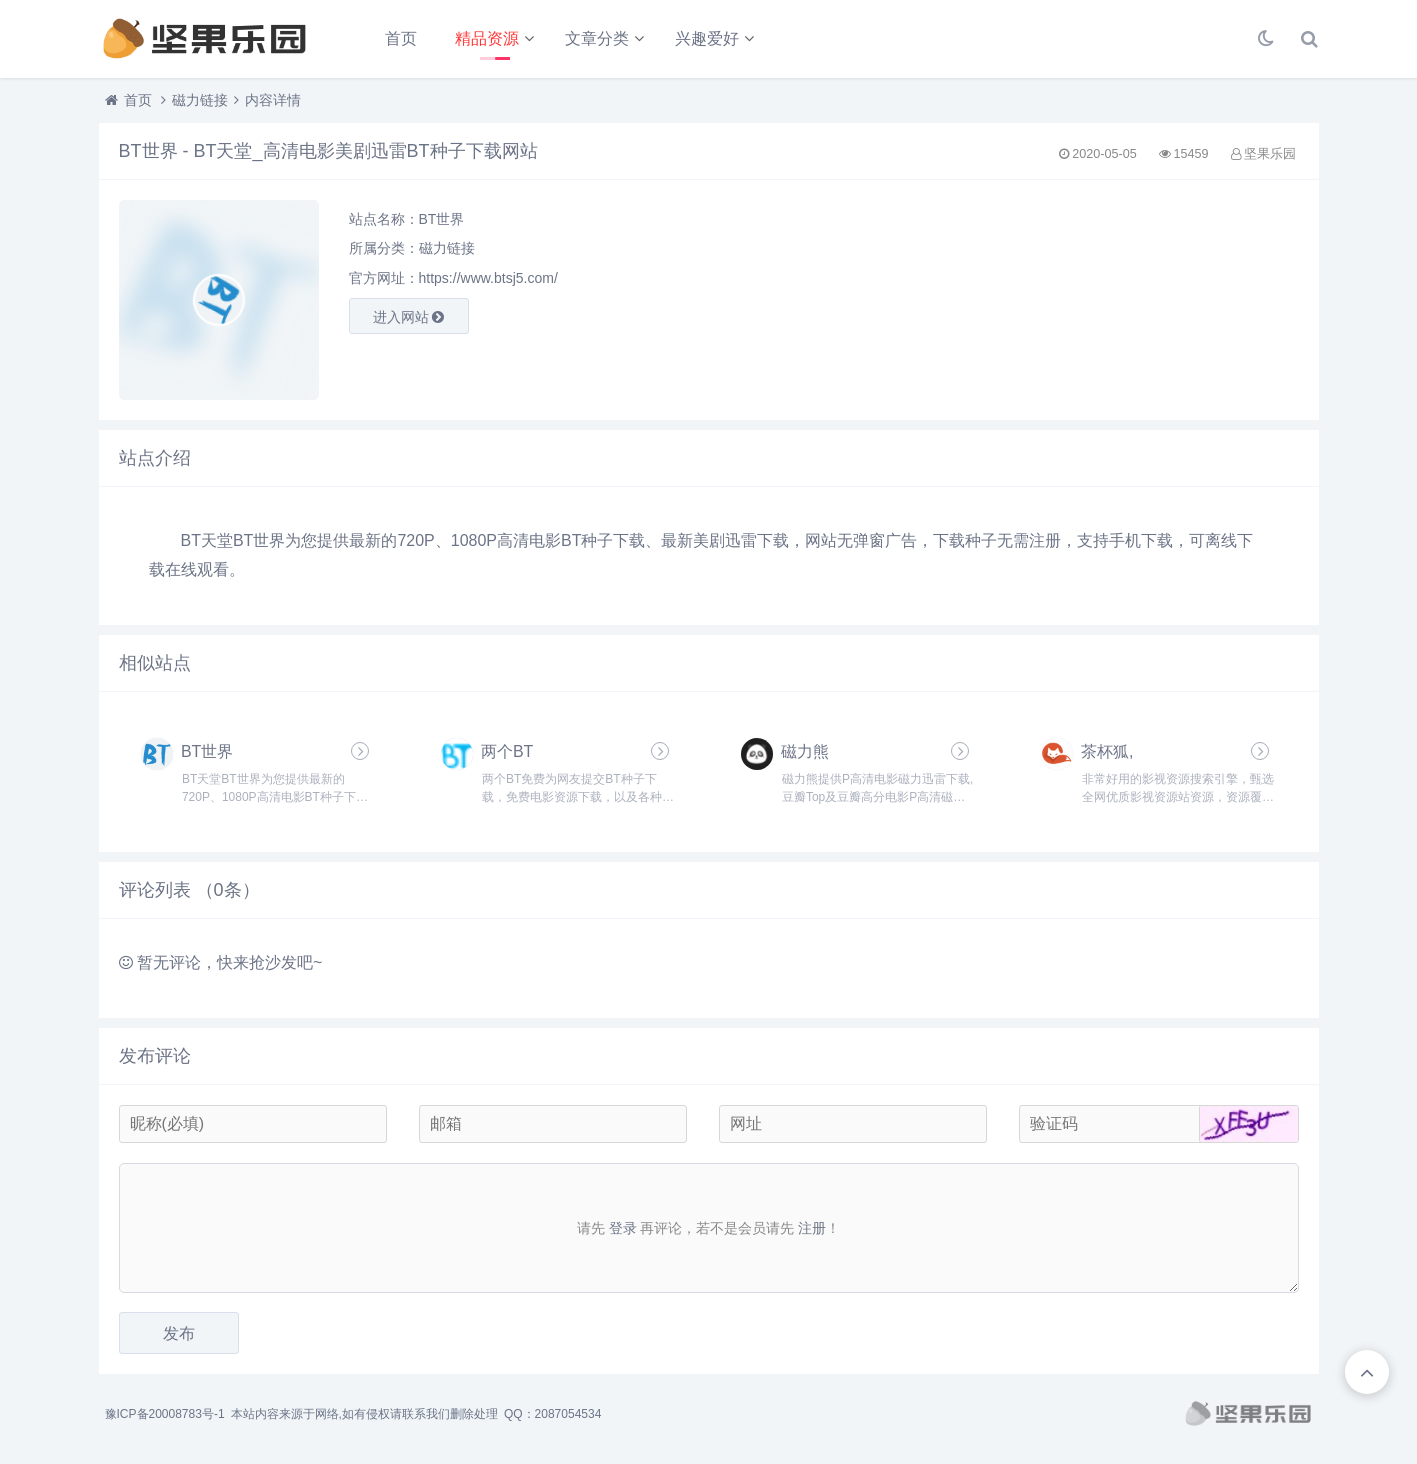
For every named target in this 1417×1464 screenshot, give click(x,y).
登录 (623, 1228)
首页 (401, 38)
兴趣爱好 (707, 38)
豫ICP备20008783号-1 (165, 1414)
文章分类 (597, 38)
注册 (812, 1228)
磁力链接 (200, 100)
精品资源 (487, 38)
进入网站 (409, 317)
